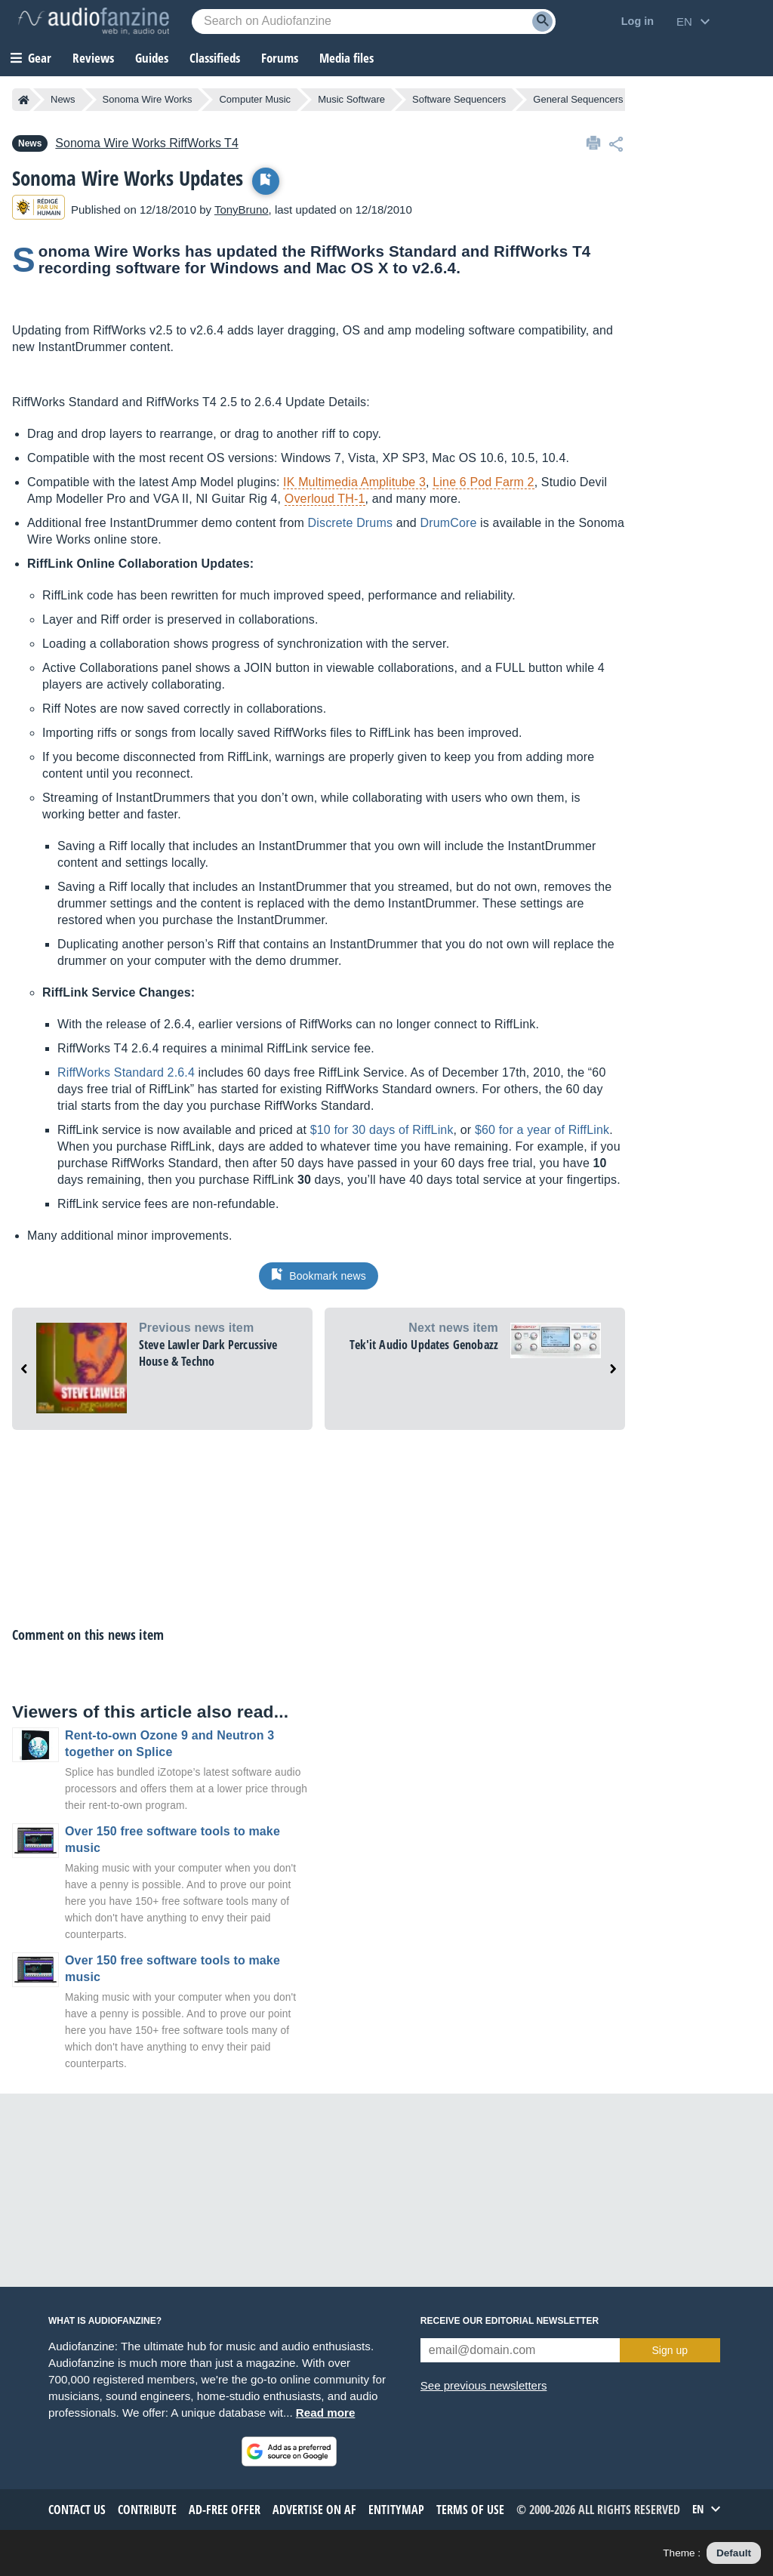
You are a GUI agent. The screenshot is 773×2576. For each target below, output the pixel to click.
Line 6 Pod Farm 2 (483, 482)
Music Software (351, 99)
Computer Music (255, 99)
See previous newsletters (483, 2385)
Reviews (93, 57)
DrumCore (448, 522)
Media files (346, 57)
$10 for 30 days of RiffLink (382, 1129)
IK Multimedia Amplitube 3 (354, 482)
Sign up (670, 2350)
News (63, 99)
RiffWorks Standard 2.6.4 (126, 1072)
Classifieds (214, 57)
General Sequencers (578, 99)
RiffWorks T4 (146, 143)
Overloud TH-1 (325, 498)
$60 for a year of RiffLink (542, 1129)
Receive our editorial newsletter (509, 2321)
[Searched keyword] (374, 21)
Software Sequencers (459, 99)
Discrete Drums (350, 522)
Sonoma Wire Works (147, 99)
